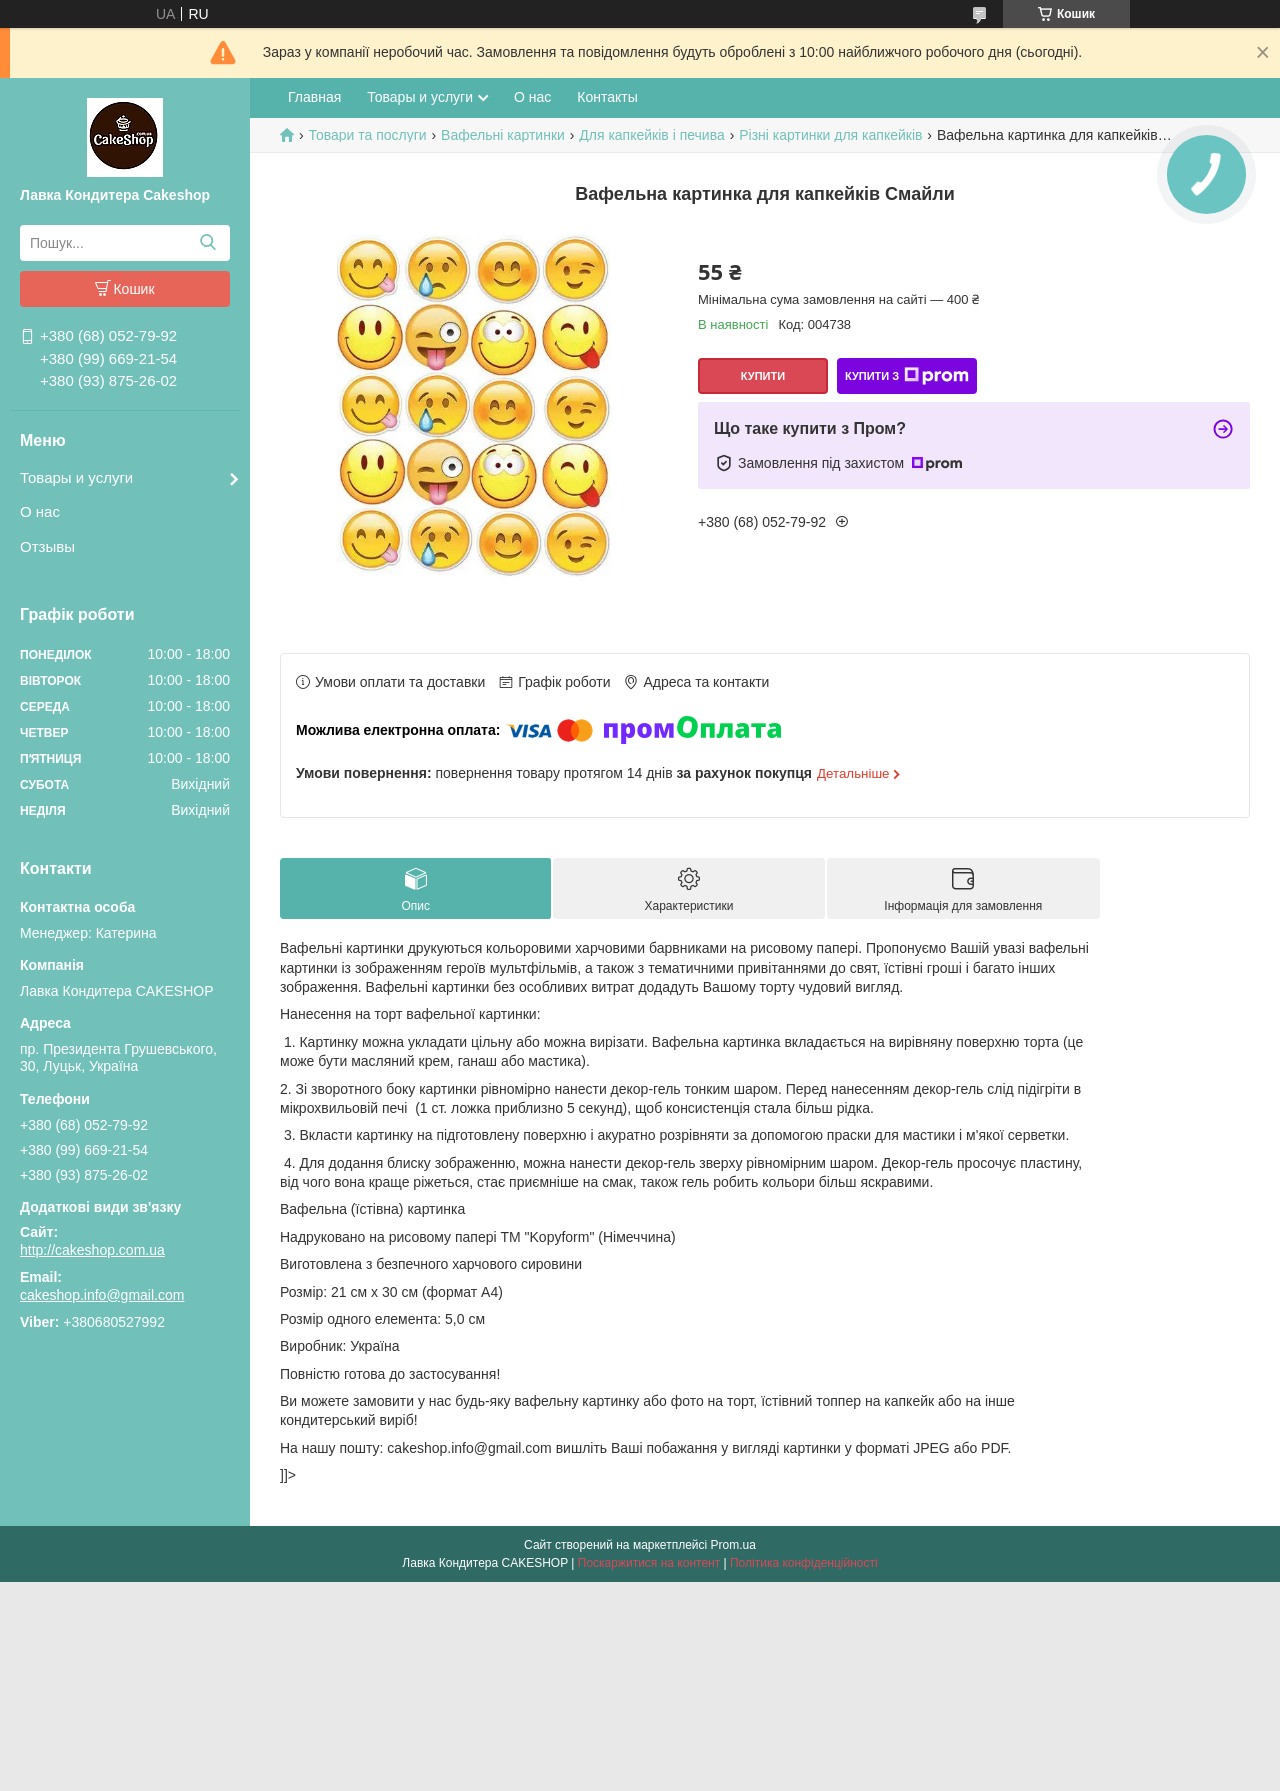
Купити (763, 376)
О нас (40, 511)
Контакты (607, 97)
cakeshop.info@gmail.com (102, 1295)
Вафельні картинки (503, 135)
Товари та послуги (367, 135)
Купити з (907, 376)
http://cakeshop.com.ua (92, 1250)
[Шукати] (207, 243)
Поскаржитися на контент (649, 1563)
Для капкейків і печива (651, 135)
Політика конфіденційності (804, 1563)
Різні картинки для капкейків (830, 135)
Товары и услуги (76, 477)
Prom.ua (733, 1545)
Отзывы (47, 546)
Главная (314, 97)
